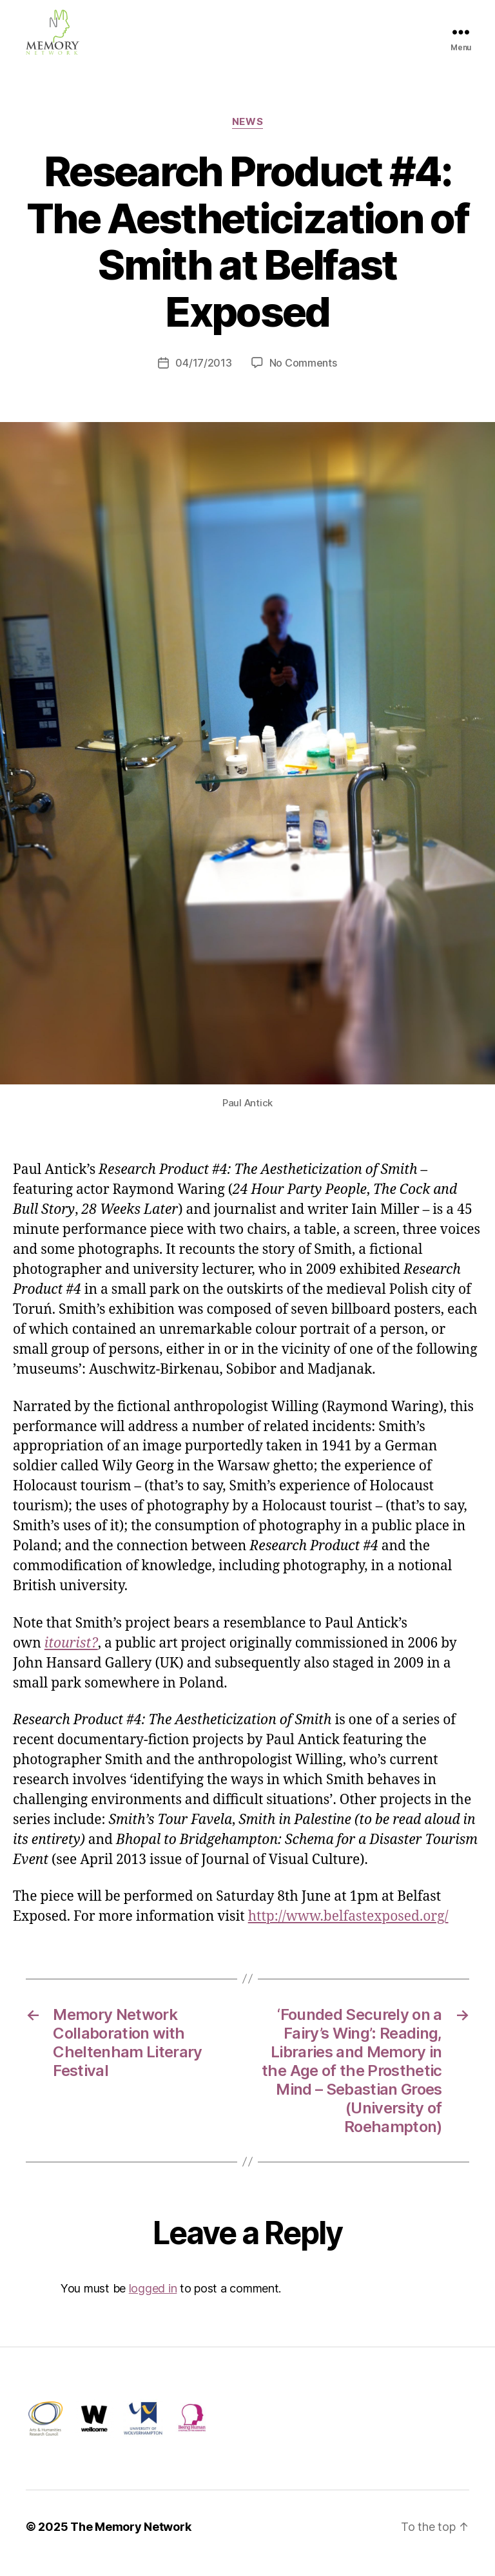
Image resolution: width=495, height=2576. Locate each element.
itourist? (71, 1656)
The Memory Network (130, 2539)
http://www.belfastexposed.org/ (348, 1929)
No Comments (303, 375)
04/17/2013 (203, 375)
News (247, 134)
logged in (153, 2301)
